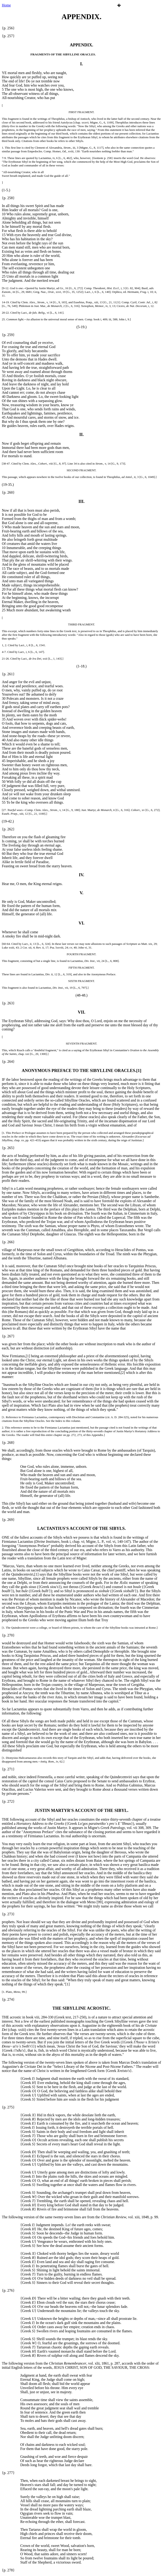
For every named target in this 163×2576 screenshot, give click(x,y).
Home (6, 5)
